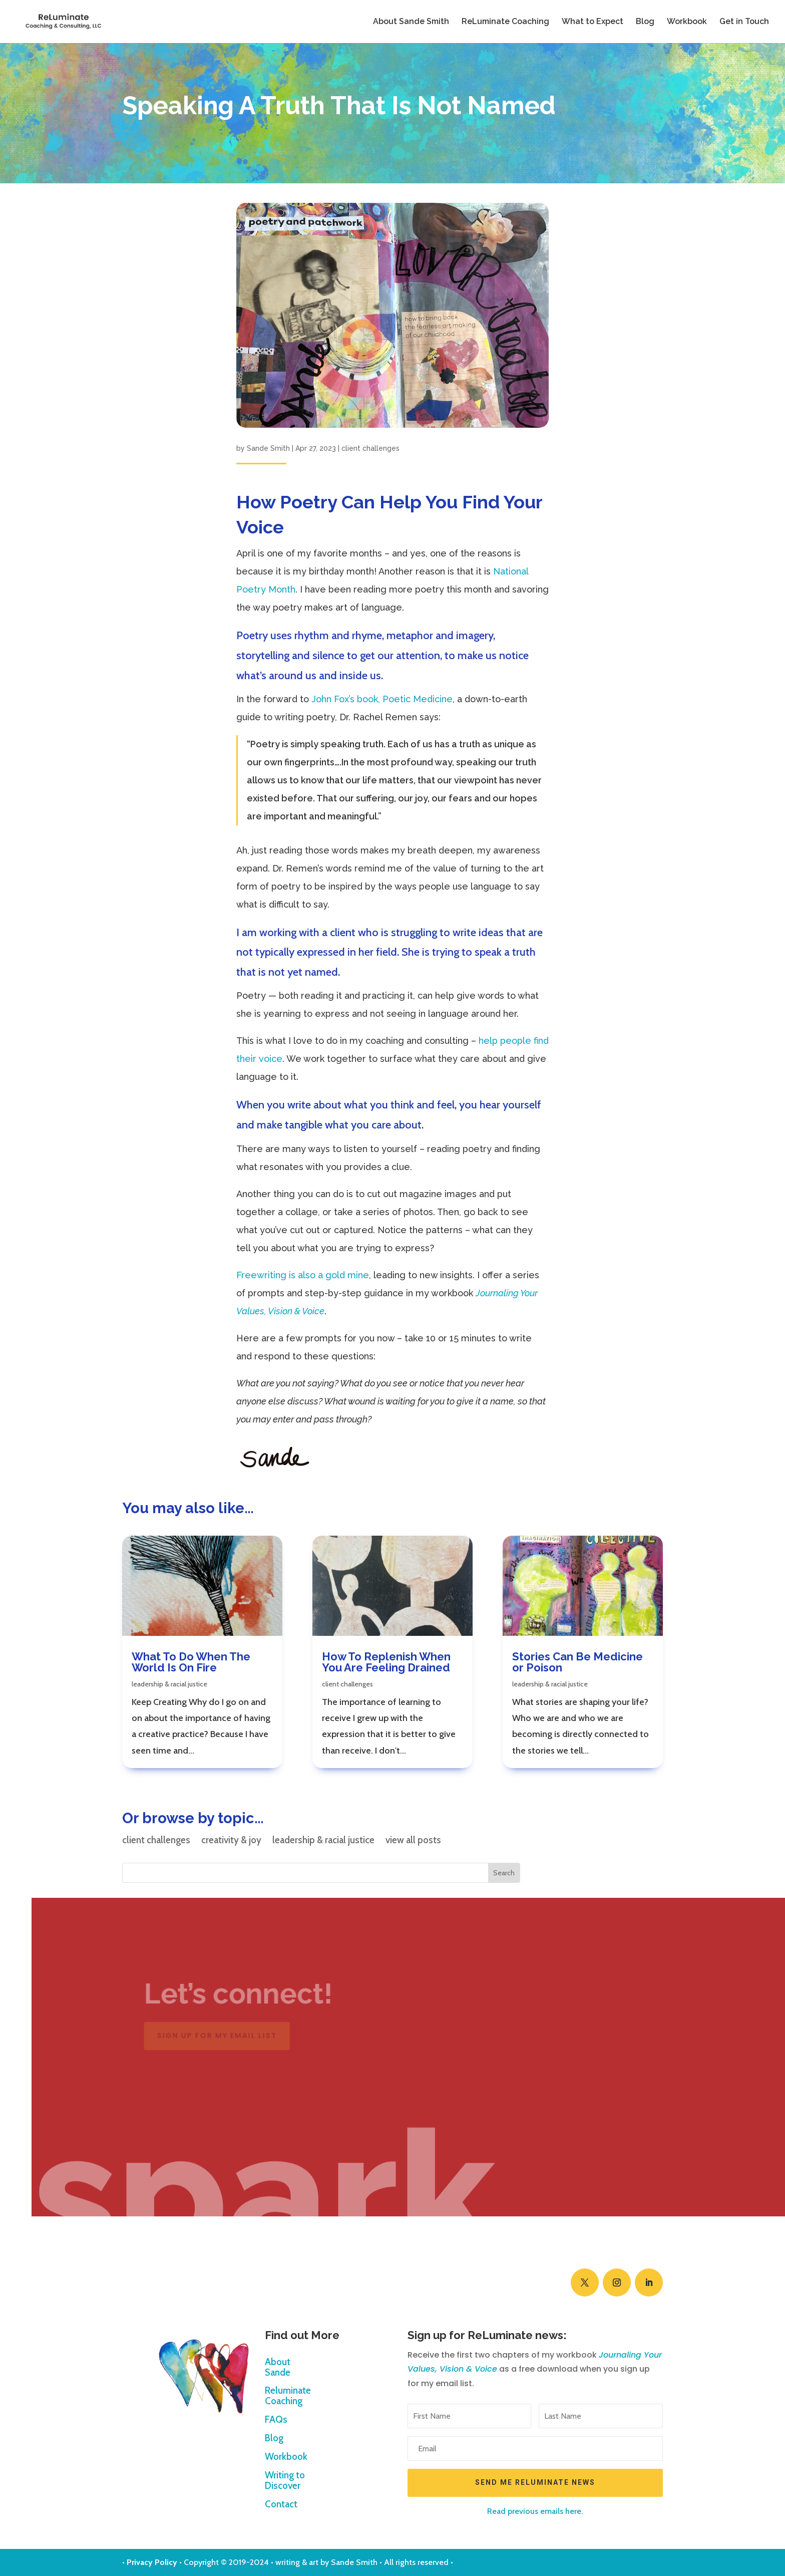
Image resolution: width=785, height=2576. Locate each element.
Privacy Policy (152, 2562)
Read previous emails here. (535, 2511)
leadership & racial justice (169, 1683)
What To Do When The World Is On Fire (191, 1662)
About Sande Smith (411, 22)
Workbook (687, 22)
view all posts (413, 1841)
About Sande (277, 2367)
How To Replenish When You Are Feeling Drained (386, 1662)
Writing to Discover (285, 2480)
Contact (281, 2504)
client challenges (370, 448)
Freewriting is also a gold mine (302, 1275)
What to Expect (592, 22)
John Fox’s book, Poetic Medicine (382, 699)
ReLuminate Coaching (505, 22)
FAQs (276, 2420)
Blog (645, 22)
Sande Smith (268, 448)
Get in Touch (744, 22)
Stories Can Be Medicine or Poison (577, 1662)
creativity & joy (231, 1841)
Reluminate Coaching (288, 2396)
